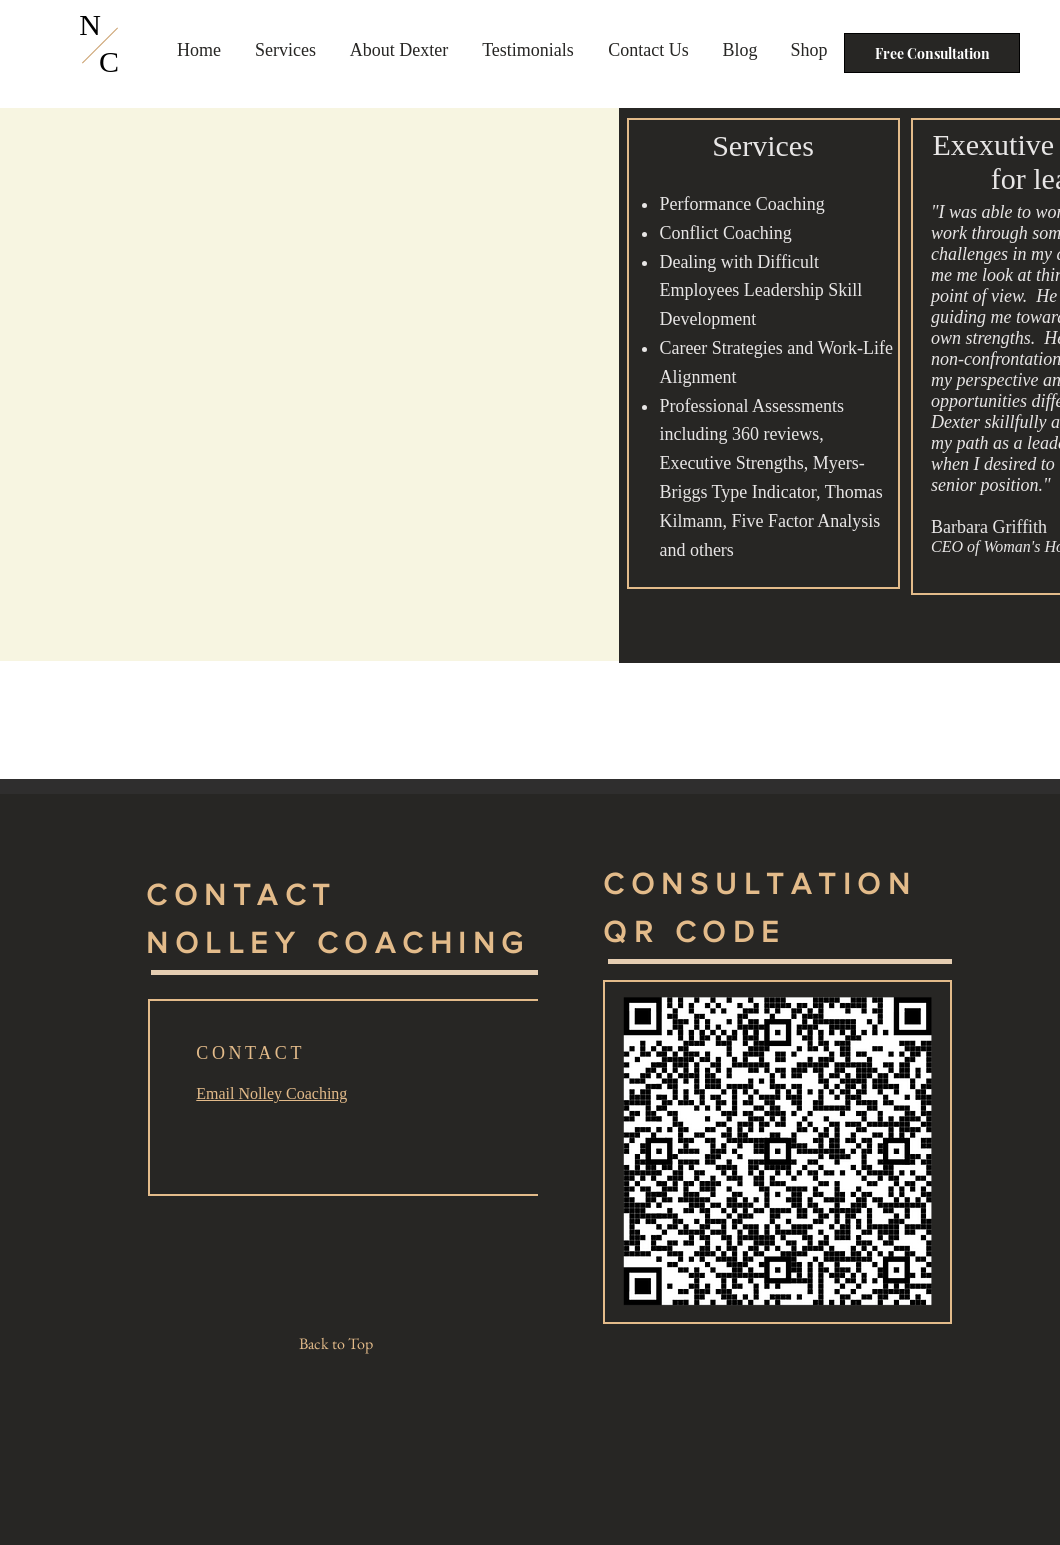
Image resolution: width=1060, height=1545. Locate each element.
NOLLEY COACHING (338, 943)
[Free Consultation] (932, 53)
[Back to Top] (344, 1344)
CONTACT (241, 895)
